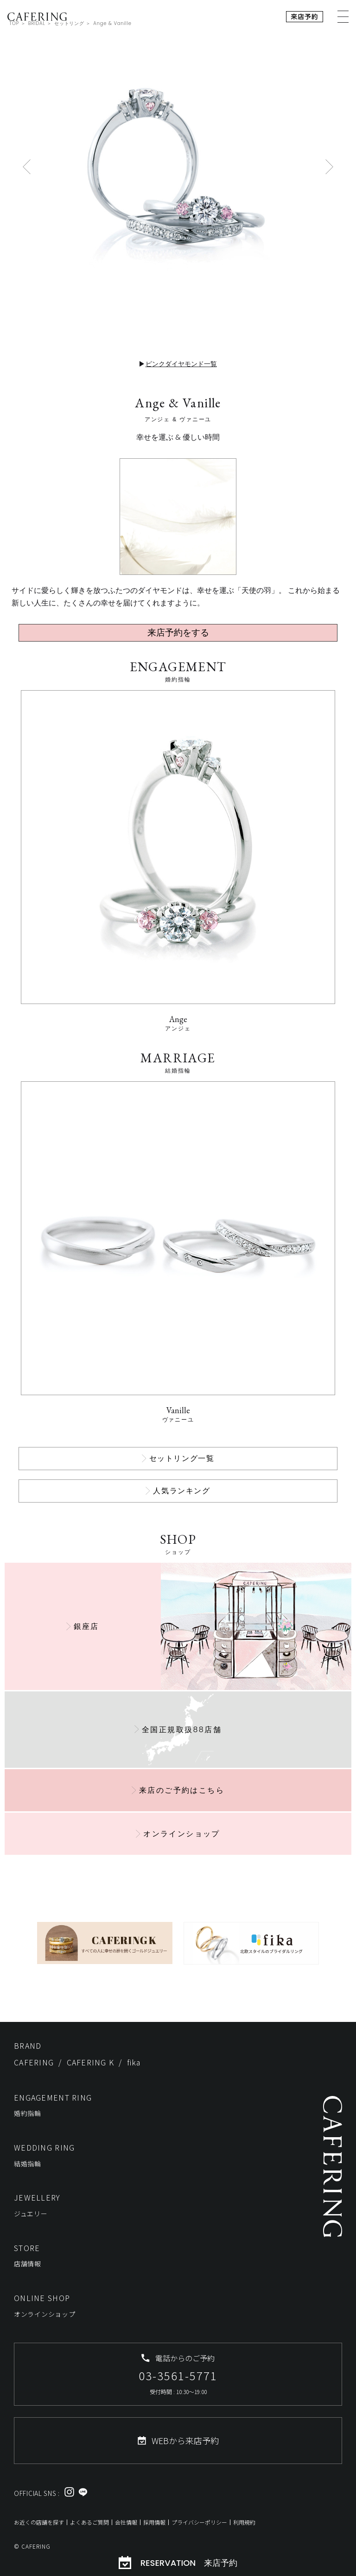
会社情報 (126, 2522)
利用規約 (244, 2522)
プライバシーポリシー (199, 2522)
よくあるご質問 (89, 2522)
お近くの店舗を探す (39, 2522)
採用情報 (154, 2522)
